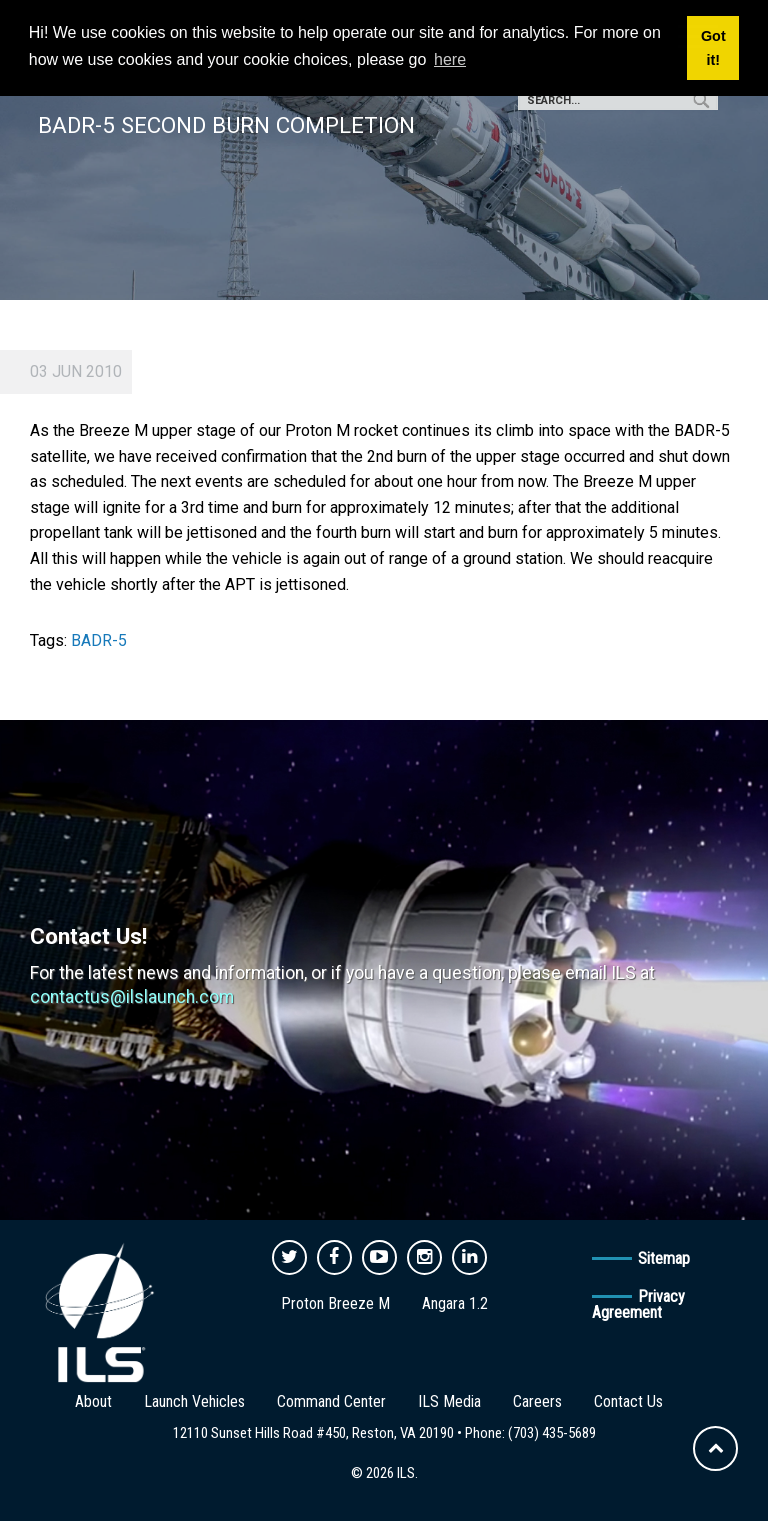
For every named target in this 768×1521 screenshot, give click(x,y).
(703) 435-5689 (552, 1433)
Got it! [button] (713, 48)
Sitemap (664, 1258)
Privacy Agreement (638, 1304)
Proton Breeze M (335, 1303)
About (93, 1401)
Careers (537, 1401)
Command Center (331, 1401)
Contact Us (628, 1401)
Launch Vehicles (194, 1401)
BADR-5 (99, 640)
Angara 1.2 (455, 1303)
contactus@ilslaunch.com (132, 997)
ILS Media (449, 1401)
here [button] (450, 59)
